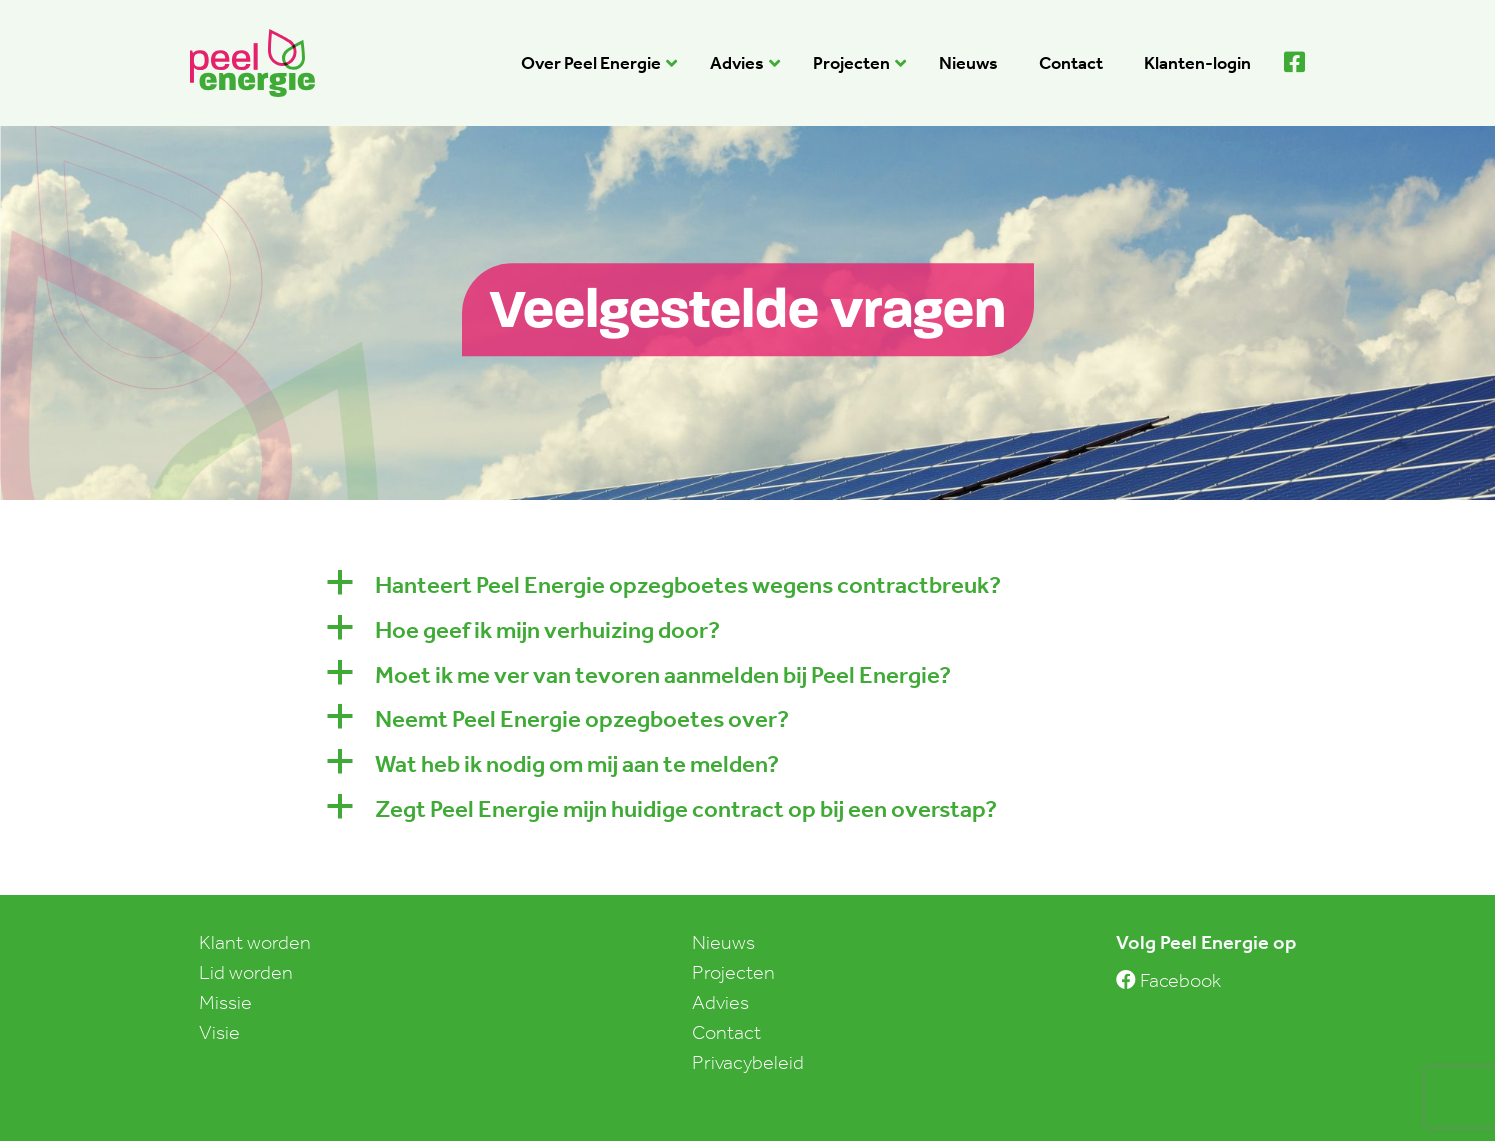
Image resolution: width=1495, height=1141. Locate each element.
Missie (225, 1002)
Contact (726, 1032)
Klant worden (255, 942)
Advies (720, 1002)
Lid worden (246, 972)
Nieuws (723, 942)
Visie (219, 1032)
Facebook (1168, 980)
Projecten (733, 972)
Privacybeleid (748, 1062)
